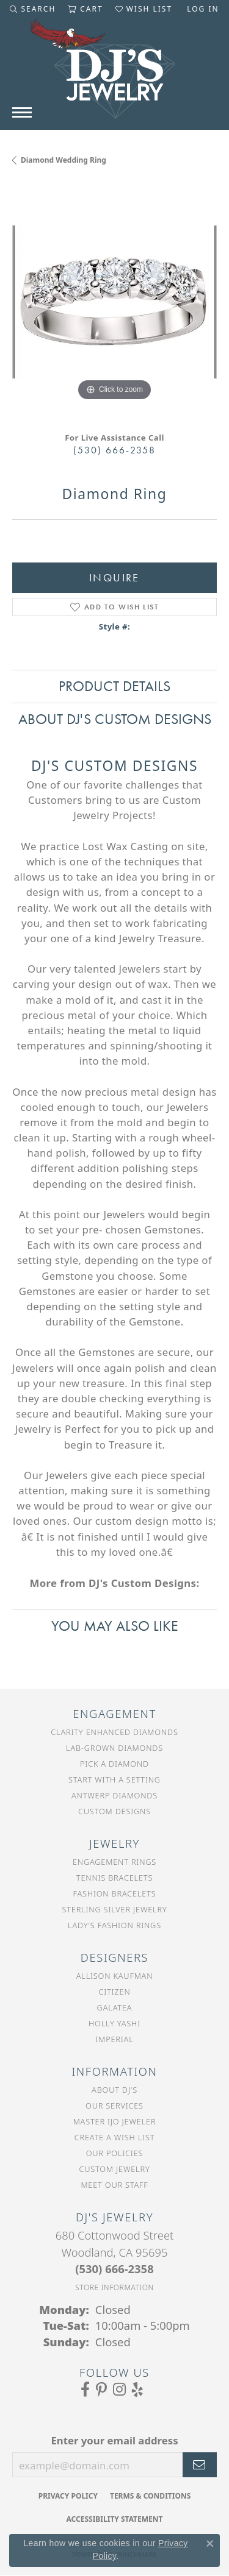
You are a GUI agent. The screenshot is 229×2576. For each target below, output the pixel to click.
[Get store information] (114, 2287)
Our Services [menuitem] (114, 2105)
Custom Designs (114, 1811)
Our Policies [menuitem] (115, 2153)
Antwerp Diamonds (114, 1795)
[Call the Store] (114, 2268)
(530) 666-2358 (114, 450)
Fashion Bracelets (114, 1893)
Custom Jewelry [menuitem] (114, 2168)
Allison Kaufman (114, 1975)
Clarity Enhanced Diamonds (114, 1731)
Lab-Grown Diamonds (114, 1747)
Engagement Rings (114, 1861)
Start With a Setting (114, 1779)
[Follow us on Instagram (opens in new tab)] (119, 2389)
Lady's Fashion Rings (114, 1925)
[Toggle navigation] (22, 112)
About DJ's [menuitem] (114, 2089)
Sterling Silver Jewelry (114, 1909)
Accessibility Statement (115, 2519)
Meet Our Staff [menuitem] (114, 2184)
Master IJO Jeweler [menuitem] (114, 2121)
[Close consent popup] (210, 2543)
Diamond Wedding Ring (63, 160)
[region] (114, 302)
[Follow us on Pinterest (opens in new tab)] (101, 2389)
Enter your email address (114, 2440)
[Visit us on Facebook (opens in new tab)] (85, 2389)
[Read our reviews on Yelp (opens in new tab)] (137, 2389)
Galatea (115, 2007)
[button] (33, 9)
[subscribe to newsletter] (200, 2465)
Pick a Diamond (114, 1763)
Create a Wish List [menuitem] (115, 2137)
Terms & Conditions (150, 2496)
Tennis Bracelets (114, 1877)
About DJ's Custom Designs (114, 718)
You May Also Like (114, 1625)
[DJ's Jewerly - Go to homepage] (114, 75)
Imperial (114, 2039)
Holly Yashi (114, 2023)
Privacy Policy (68, 2496)
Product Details (114, 685)
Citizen (114, 1991)
